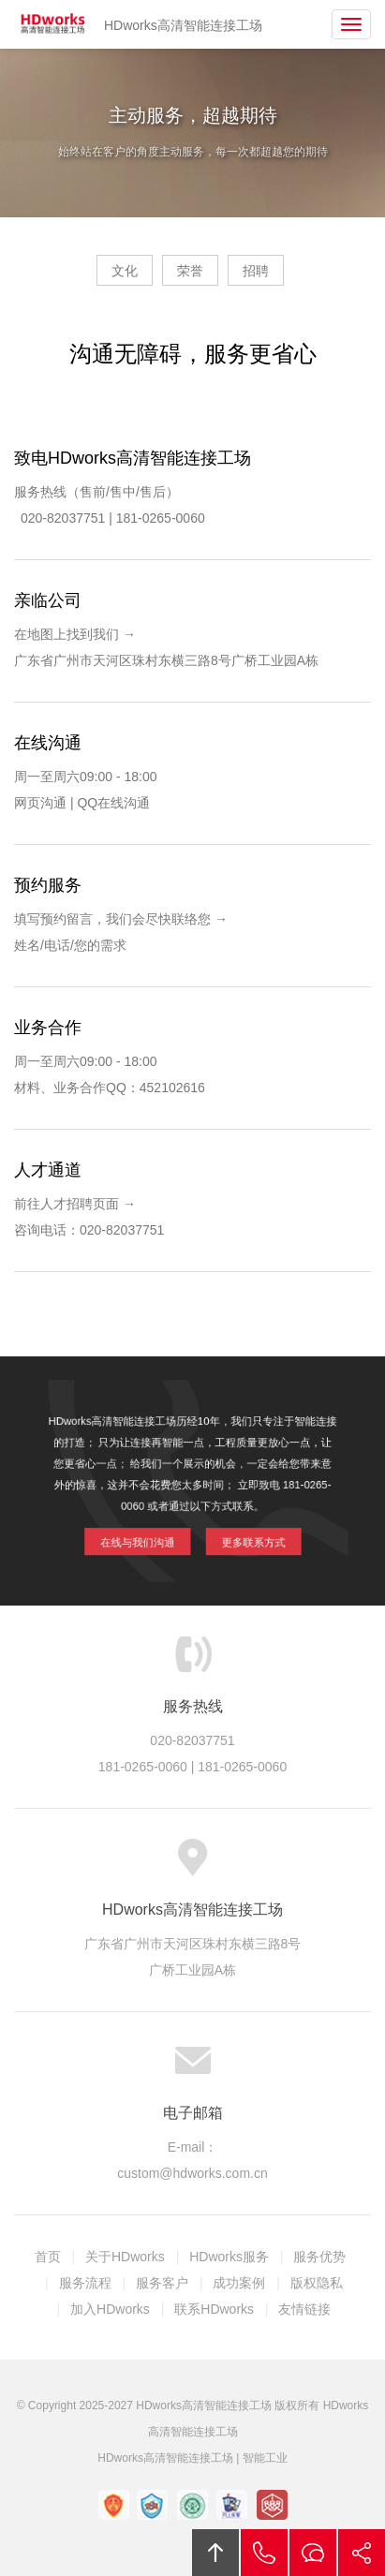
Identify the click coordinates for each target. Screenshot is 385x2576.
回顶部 (215, 2552)
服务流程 (85, 2282)
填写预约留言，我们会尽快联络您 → (121, 918)
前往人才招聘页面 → (75, 1203)
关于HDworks (125, 2256)
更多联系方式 (242, 1531)
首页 (48, 2256)
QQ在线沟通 (113, 802)
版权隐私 (316, 2282)
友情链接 (304, 2309)
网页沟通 (40, 802)
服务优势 (319, 2256)
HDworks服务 (229, 2256)
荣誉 (190, 270)
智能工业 (265, 2458)
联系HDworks (214, 2309)
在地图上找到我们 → (75, 634)
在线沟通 (312, 2552)
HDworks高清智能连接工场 (53, 24)
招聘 (256, 270)
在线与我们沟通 (147, 1531)
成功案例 (239, 2282)
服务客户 (162, 2282)
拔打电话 (264, 2552)
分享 (361, 2552)
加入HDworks (110, 2309)
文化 (124, 270)
